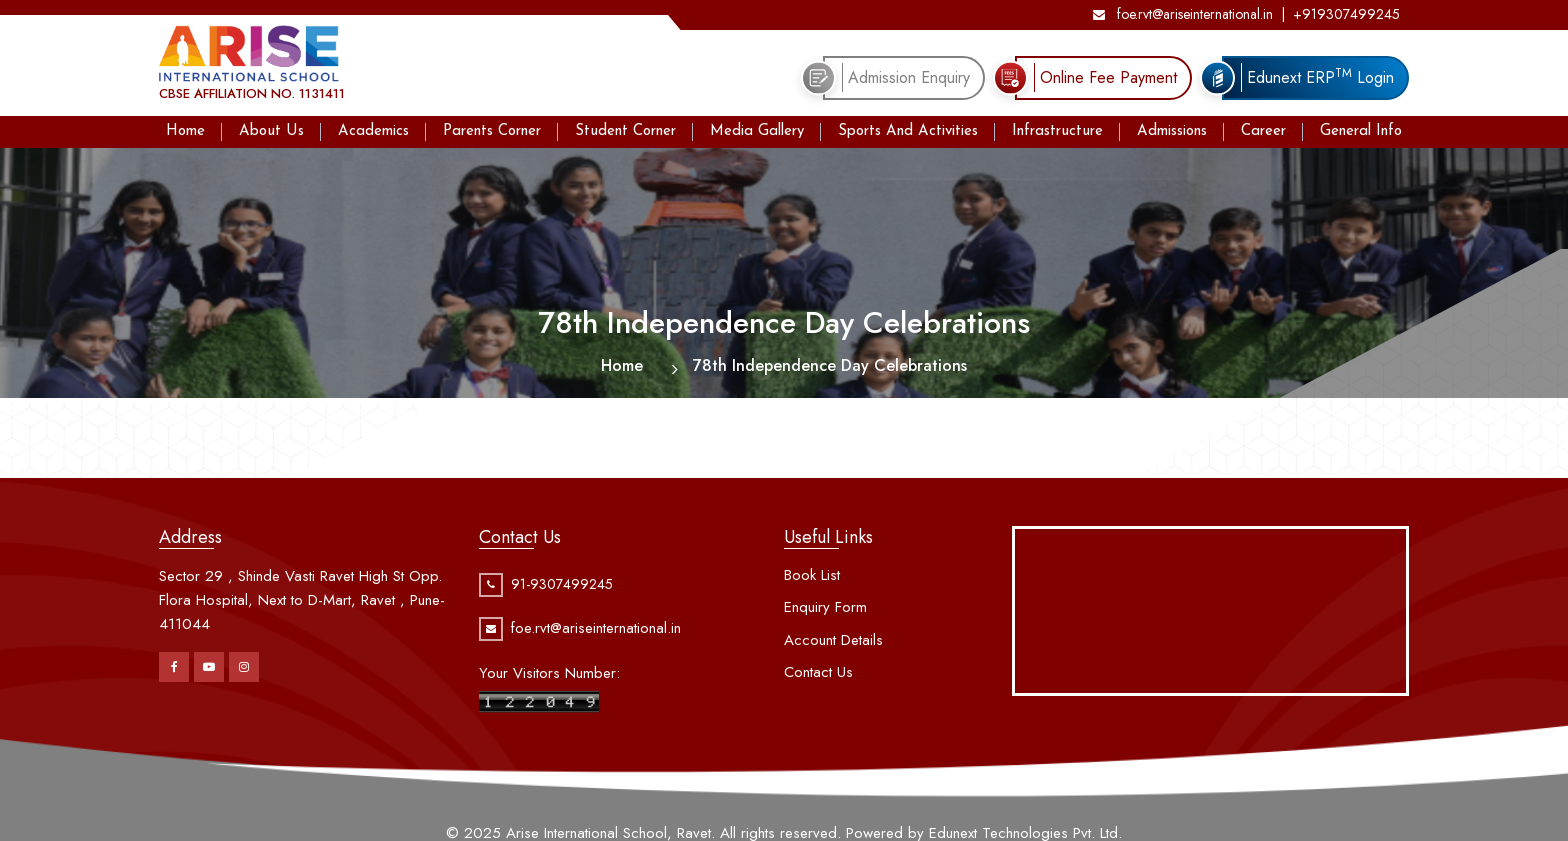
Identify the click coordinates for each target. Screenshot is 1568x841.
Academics (373, 131)
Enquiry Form (825, 607)
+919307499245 (1346, 14)
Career (1263, 131)
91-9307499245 (562, 584)
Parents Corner (492, 131)
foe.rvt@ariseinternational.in (1183, 14)
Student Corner (625, 131)
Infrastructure (1057, 131)
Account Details (833, 640)
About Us (271, 131)
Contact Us (818, 672)
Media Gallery (757, 131)
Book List (812, 575)
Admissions (1172, 131)
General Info (1361, 131)
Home (185, 131)
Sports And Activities (908, 131)
